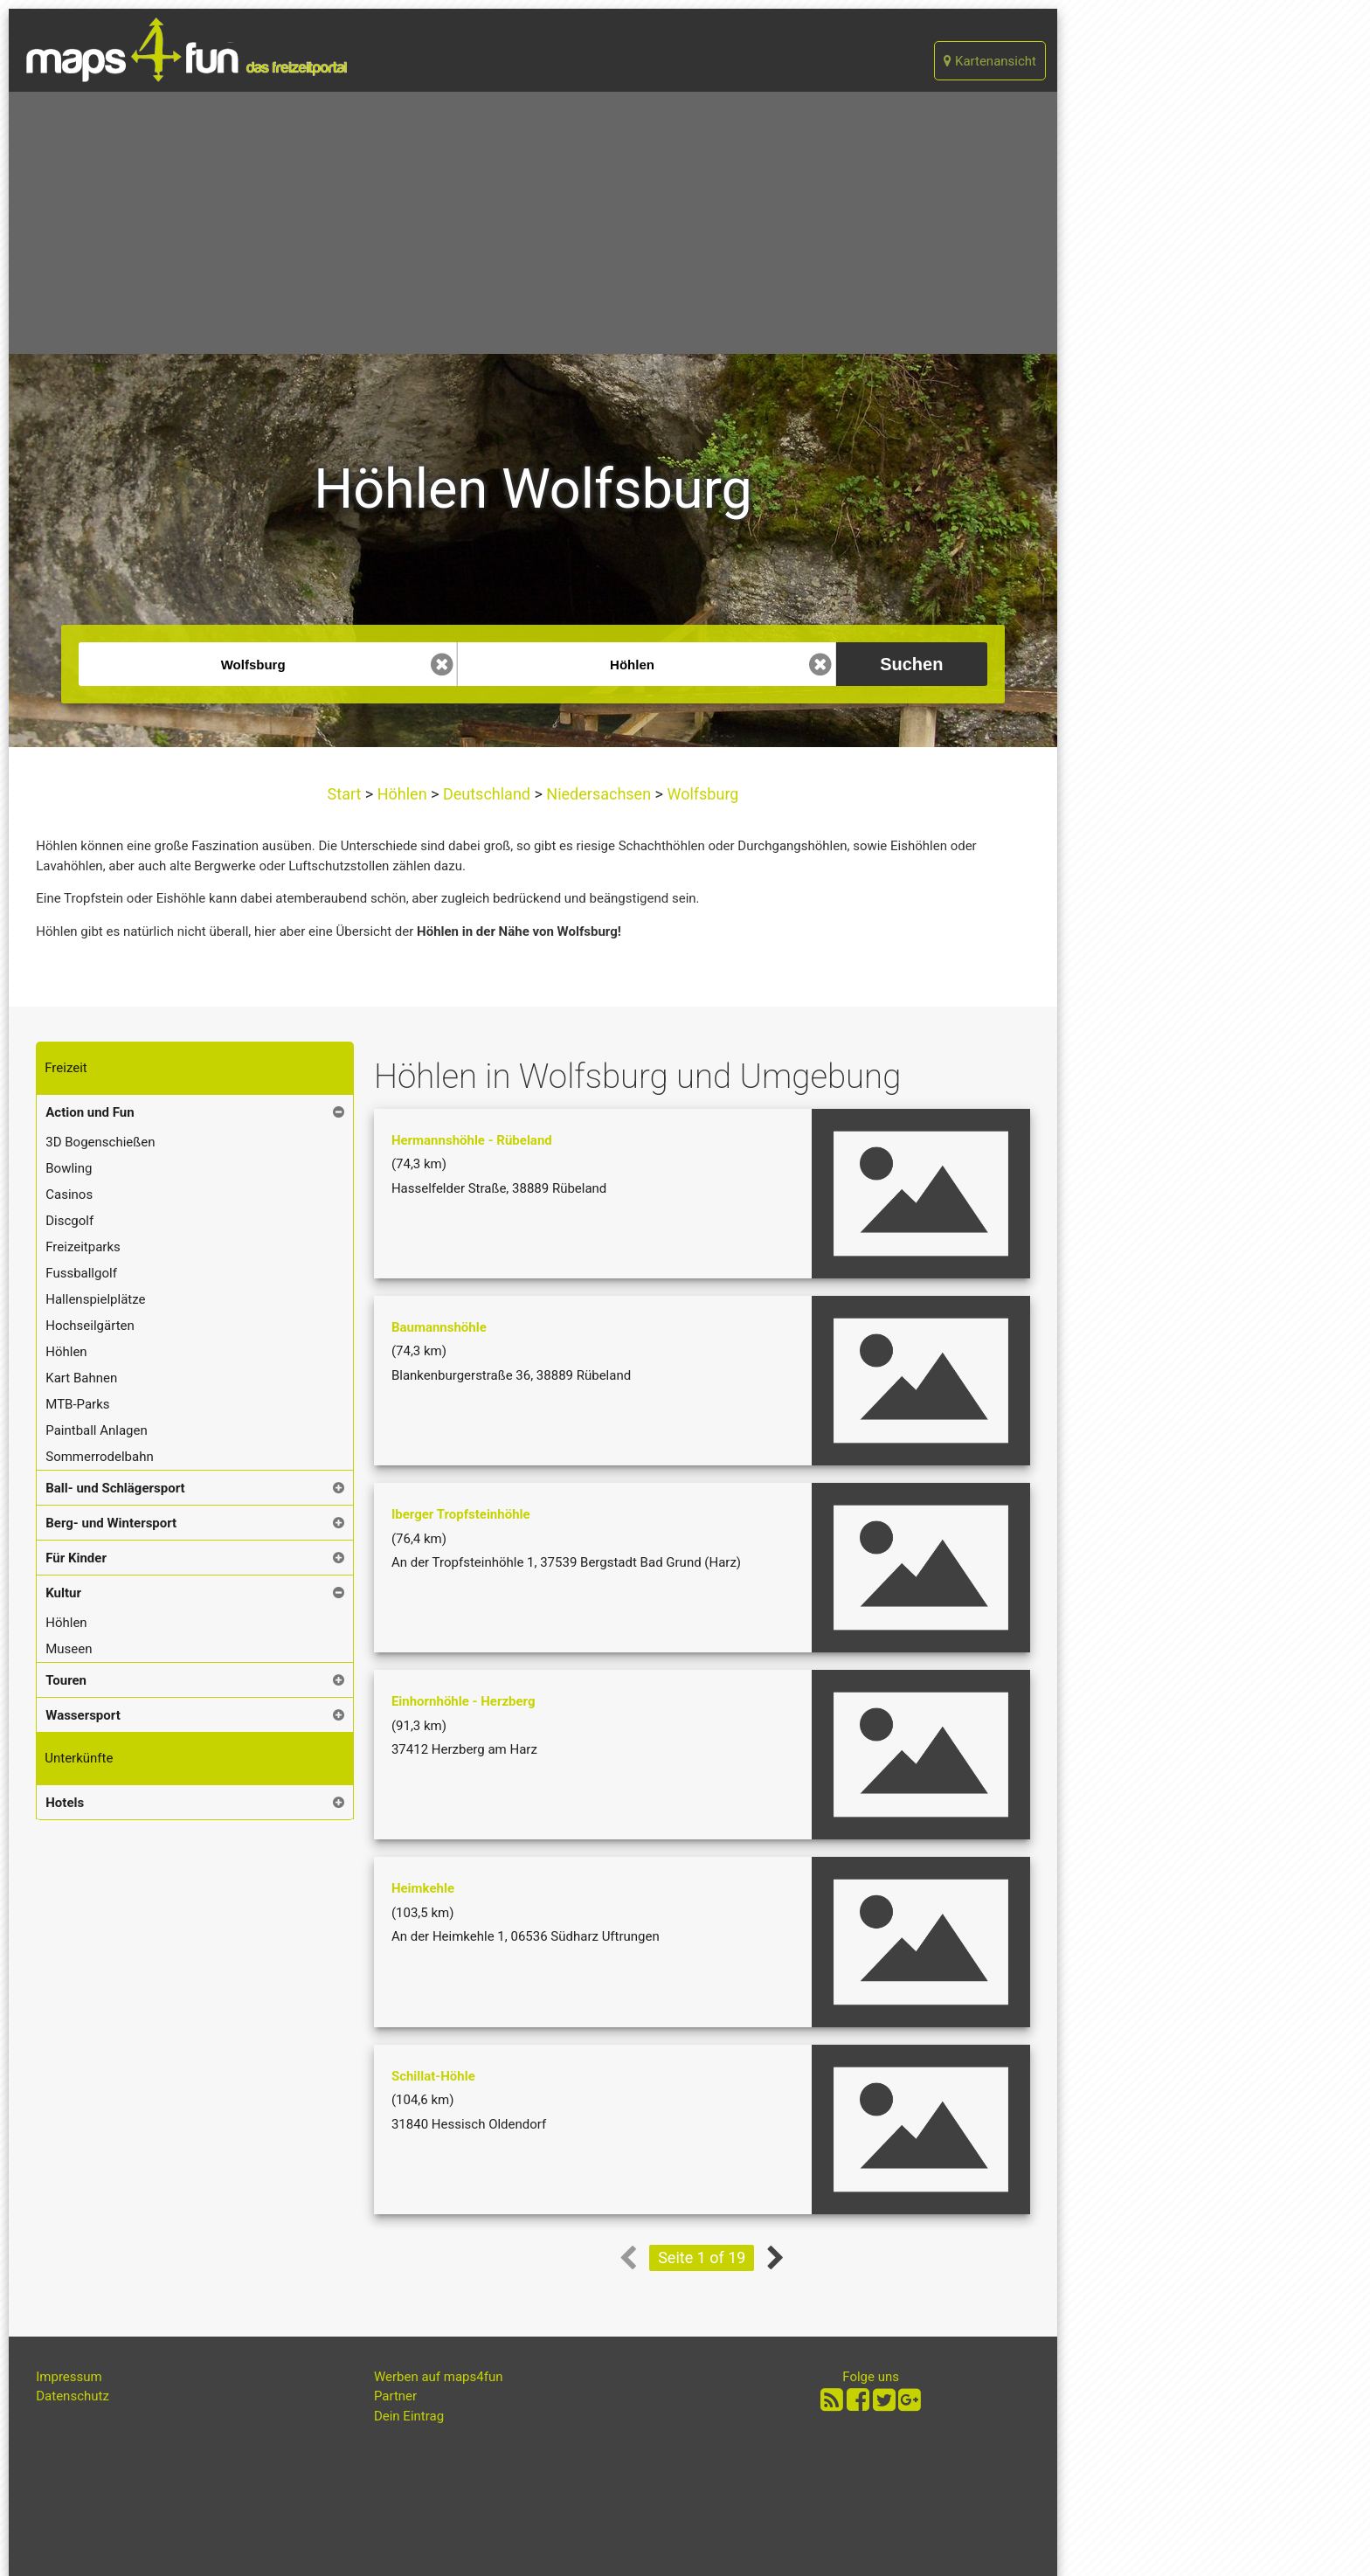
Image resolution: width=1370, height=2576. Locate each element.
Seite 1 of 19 (701, 2257)
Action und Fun (89, 1112)
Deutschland (486, 794)
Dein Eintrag (409, 2416)
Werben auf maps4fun (438, 2377)
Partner (395, 2396)
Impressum (68, 2377)
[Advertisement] (533, 222)
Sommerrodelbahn (99, 1457)
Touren (65, 1680)
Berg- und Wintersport (110, 1523)
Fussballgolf (81, 1273)
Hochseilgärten (90, 1325)
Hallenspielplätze (95, 1299)
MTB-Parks (77, 1404)
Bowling (68, 1168)
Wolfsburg (700, 794)
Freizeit (65, 1068)
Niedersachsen (599, 794)
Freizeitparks (83, 1247)
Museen (68, 1649)
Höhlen (402, 794)
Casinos (69, 1194)
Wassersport (82, 1715)
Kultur (63, 1593)
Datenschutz (72, 2396)
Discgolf (69, 1221)
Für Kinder (76, 1558)
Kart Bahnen (81, 1378)
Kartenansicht (990, 61)
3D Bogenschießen (100, 1142)
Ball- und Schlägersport (114, 1488)
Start (346, 794)
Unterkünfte (79, 1758)
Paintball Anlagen (96, 1430)
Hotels (64, 1803)
